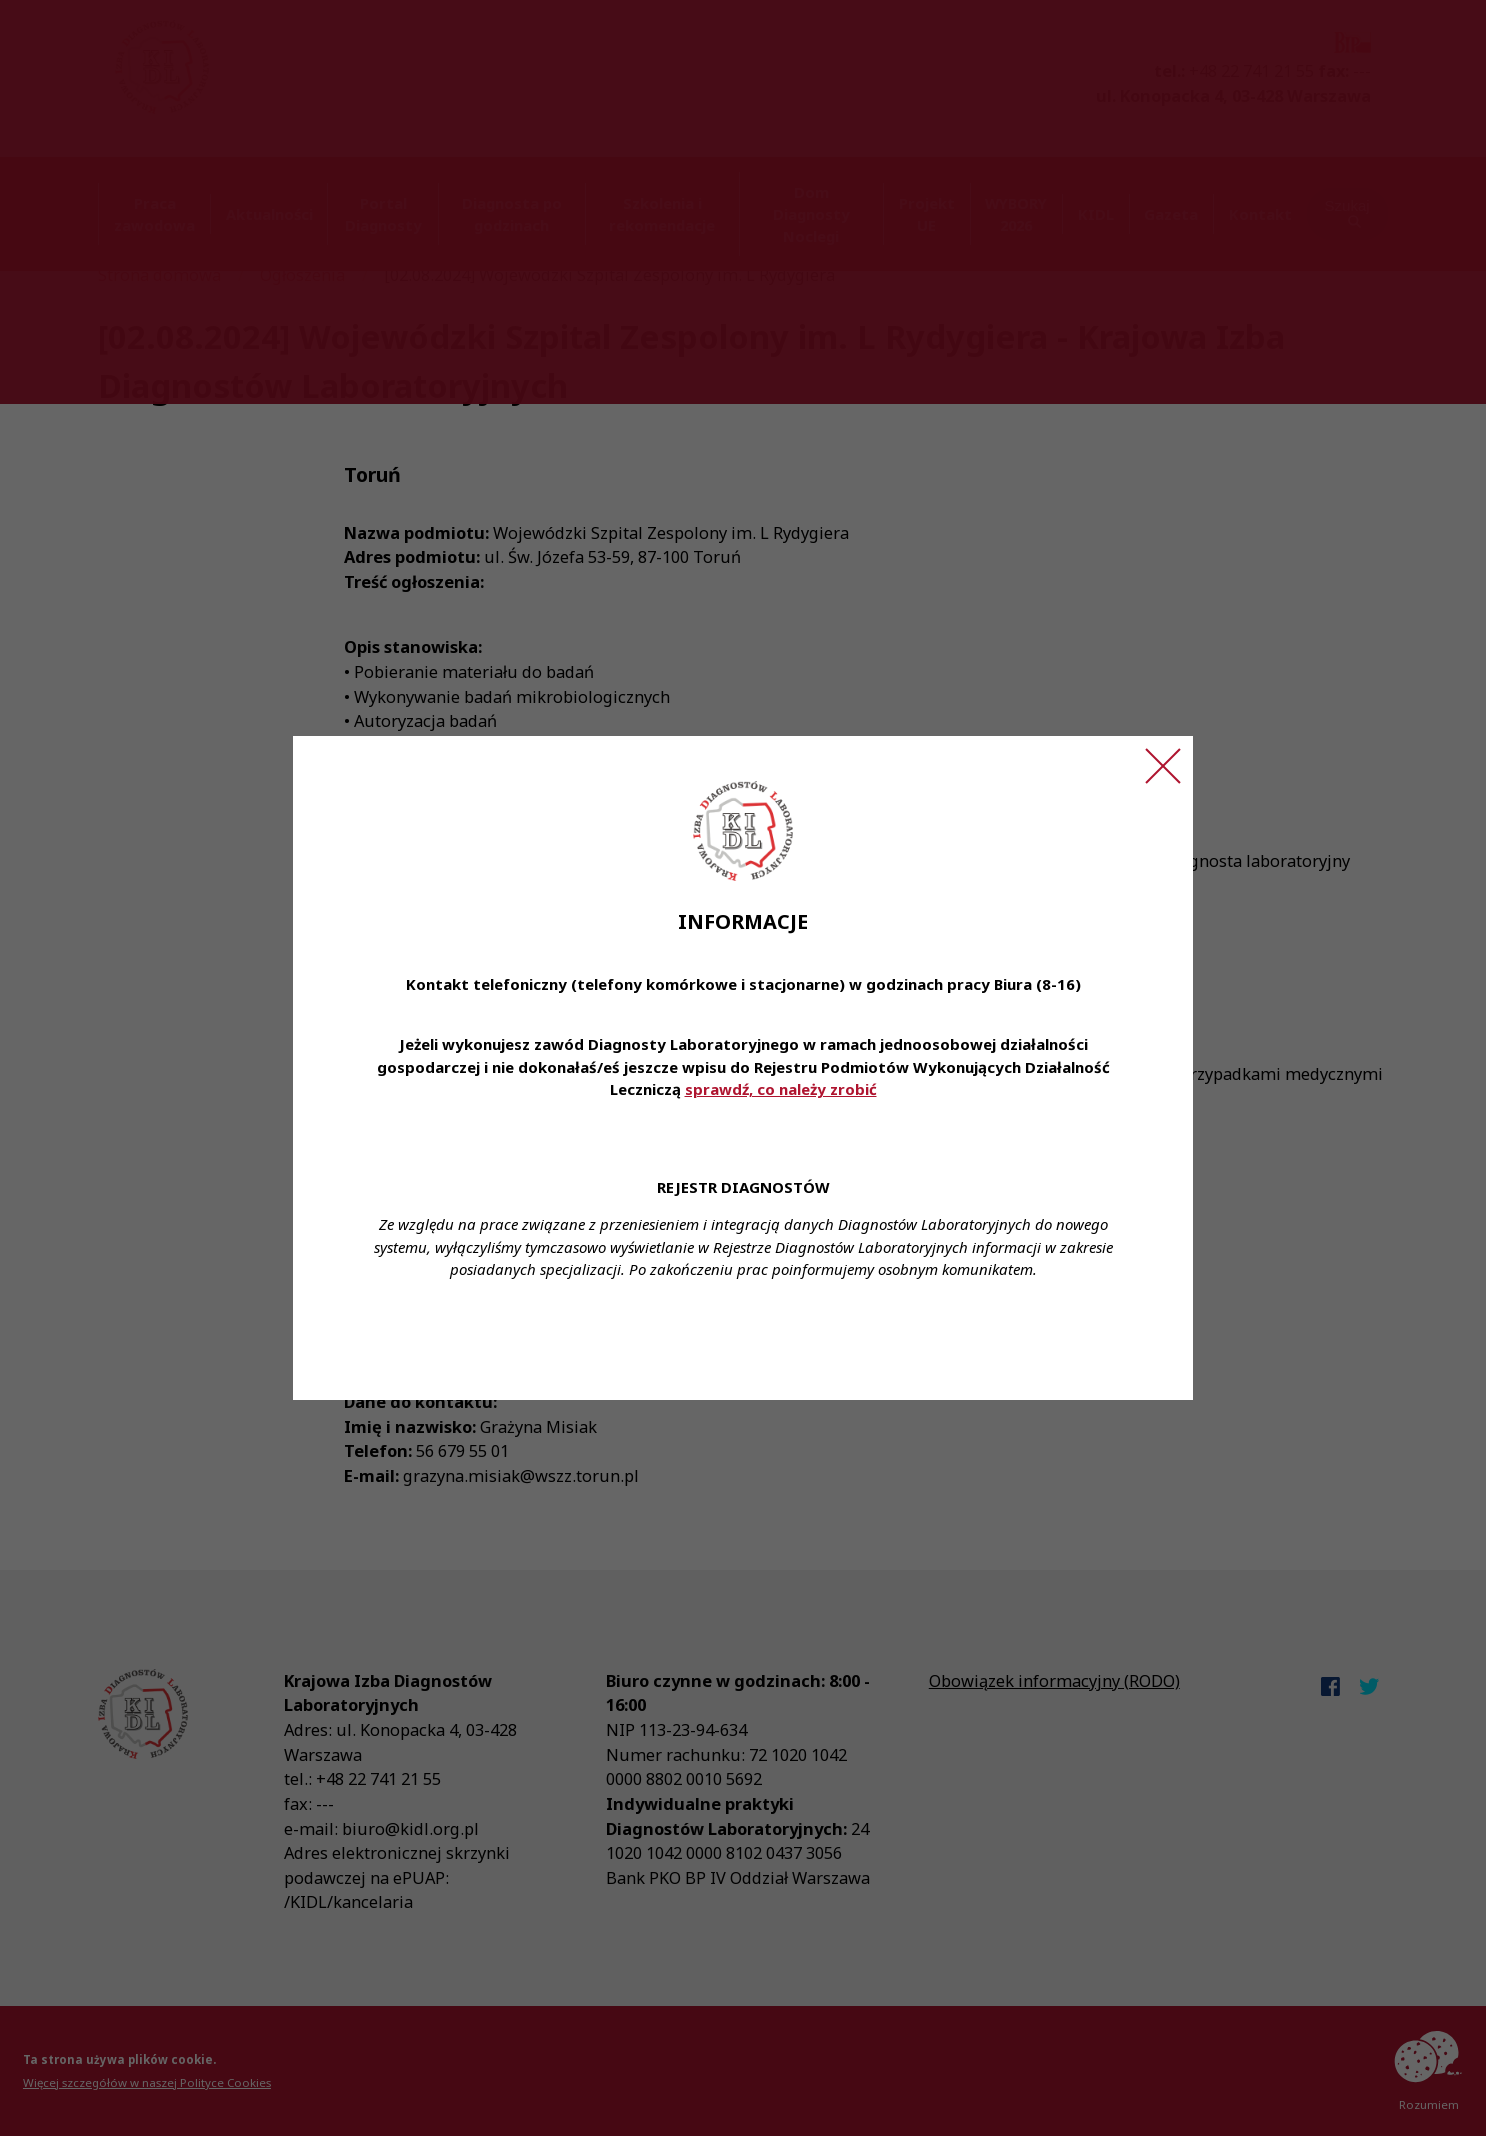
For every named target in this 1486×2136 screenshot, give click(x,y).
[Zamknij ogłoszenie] (1163, 766)
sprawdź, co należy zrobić (781, 1089)
